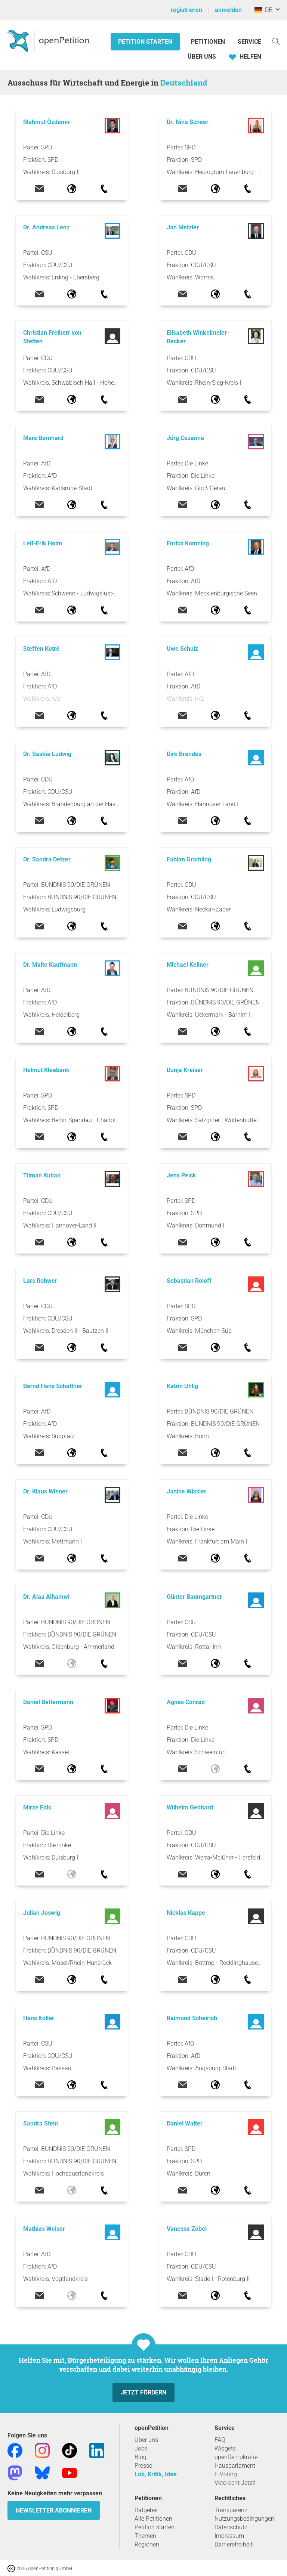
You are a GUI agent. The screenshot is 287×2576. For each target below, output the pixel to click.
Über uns (146, 2439)
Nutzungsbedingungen (244, 2518)
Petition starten (145, 41)
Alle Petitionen (153, 2518)
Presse (143, 2465)
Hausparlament (235, 2465)
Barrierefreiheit (234, 2544)
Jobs (141, 2448)
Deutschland (183, 82)
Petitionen (208, 41)
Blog (140, 2457)
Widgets (225, 2448)
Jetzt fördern (143, 2392)
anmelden (228, 9)
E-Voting (226, 2474)
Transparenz (231, 2510)
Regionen (147, 2544)
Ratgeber (146, 2510)
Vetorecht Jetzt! (235, 2482)
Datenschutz (231, 2527)
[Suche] (276, 41)
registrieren (186, 9)
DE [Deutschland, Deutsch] (263, 9)
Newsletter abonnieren (54, 2510)
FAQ (220, 2439)
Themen (145, 2535)
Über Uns (202, 56)
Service (249, 41)
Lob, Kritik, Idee (156, 2474)
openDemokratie (236, 2457)
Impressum (229, 2535)
